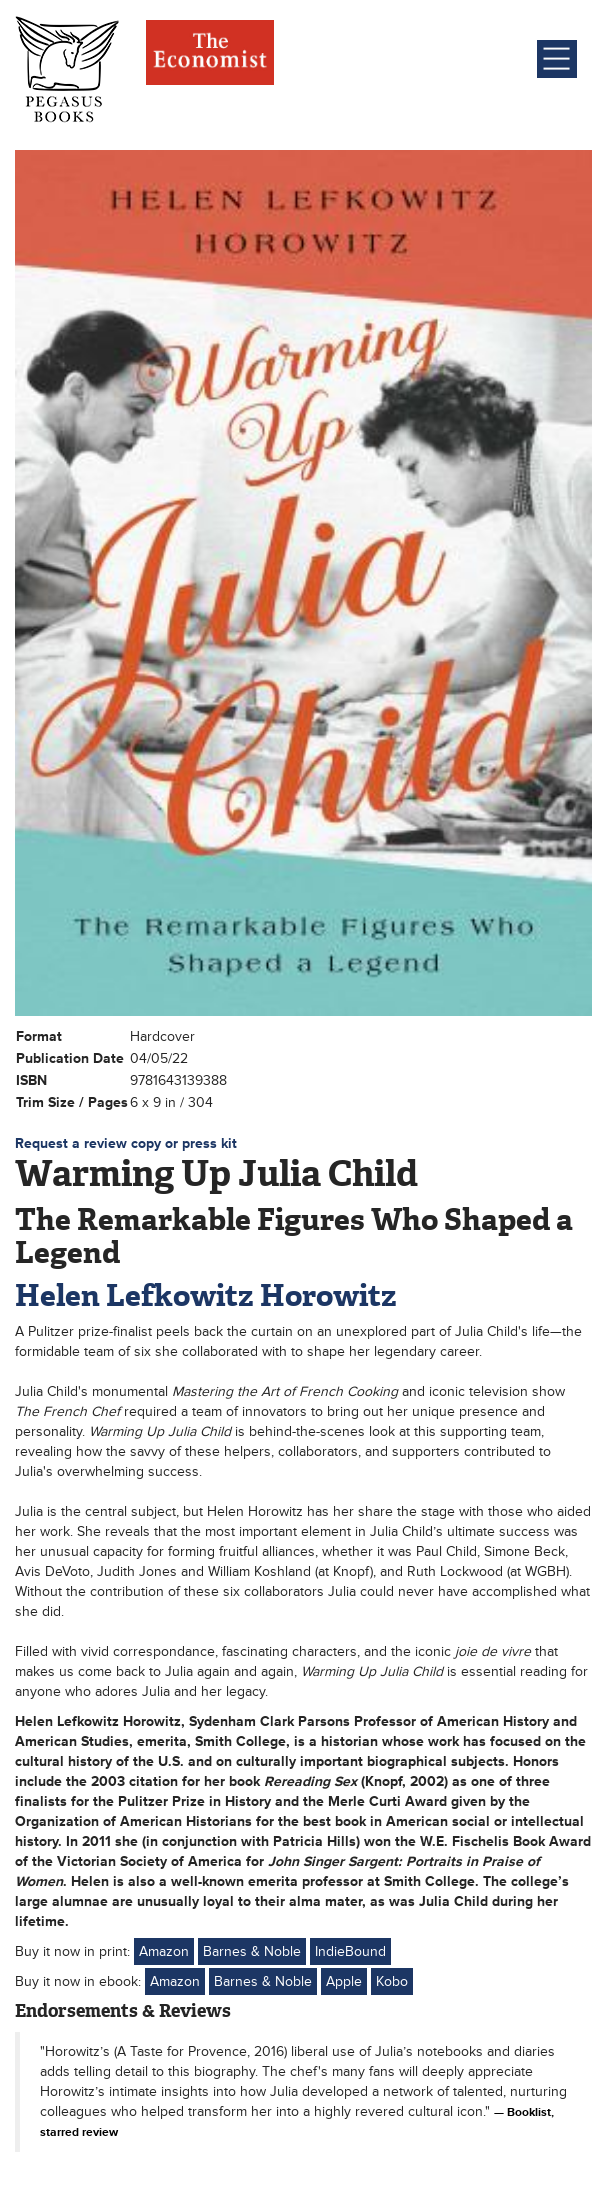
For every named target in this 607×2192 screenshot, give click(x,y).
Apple (344, 1981)
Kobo (392, 1981)
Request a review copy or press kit (126, 1143)
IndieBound (350, 1951)
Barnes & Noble (252, 1951)
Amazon (164, 1951)
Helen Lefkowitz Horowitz (206, 1295)
